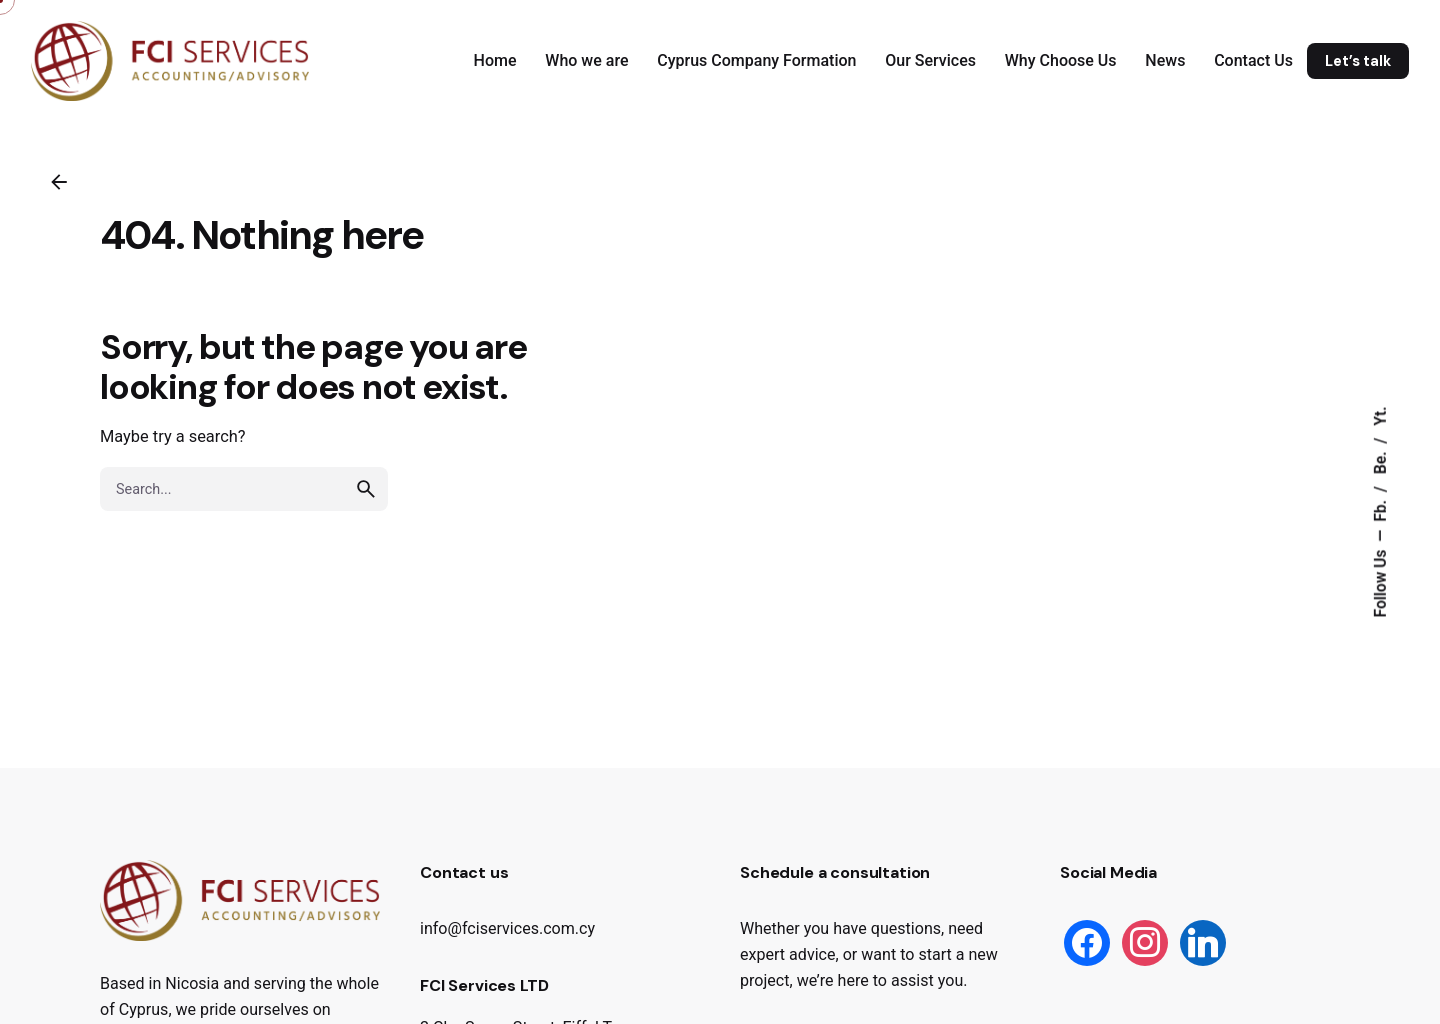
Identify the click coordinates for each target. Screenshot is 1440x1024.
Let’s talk (1358, 61)
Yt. (1381, 416)
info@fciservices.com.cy (507, 928)
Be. (1381, 461)
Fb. (1381, 509)
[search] (366, 513)
